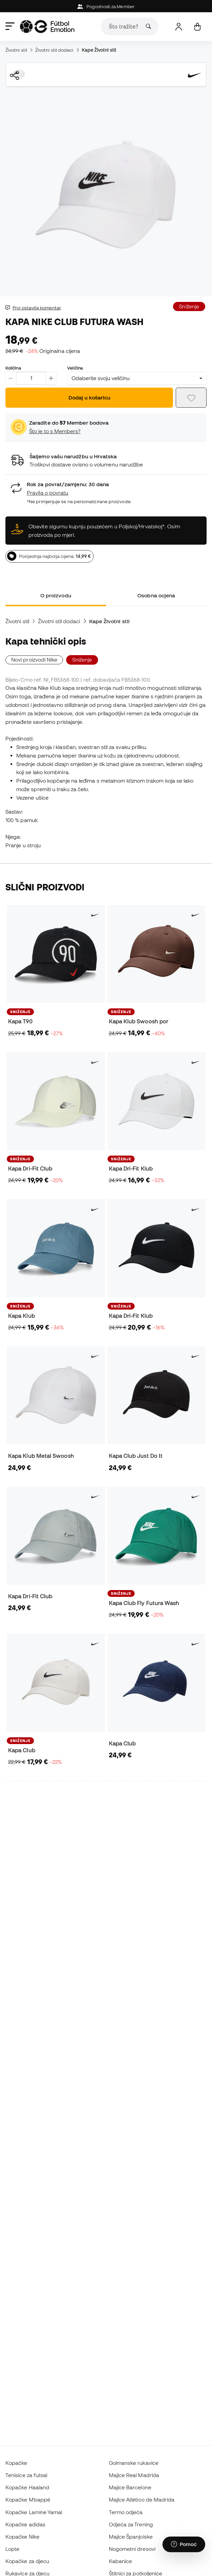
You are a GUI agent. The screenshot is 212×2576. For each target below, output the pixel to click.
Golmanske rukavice (133, 2463)
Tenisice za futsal (26, 2475)
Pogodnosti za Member (106, 6)
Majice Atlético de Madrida (142, 2499)
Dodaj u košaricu (89, 397)
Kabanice (120, 2561)
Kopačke (16, 2463)
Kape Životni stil (99, 50)
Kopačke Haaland (27, 2487)
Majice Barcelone (130, 2487)
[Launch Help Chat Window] (183, 2544)
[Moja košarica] (197, 26)
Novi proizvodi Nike (34, 659)
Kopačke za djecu (27, 2561)
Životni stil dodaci (54, 50)
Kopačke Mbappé (27, 2499)
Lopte (12, 2549)
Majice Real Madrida (134, 2475)
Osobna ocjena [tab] (156, 595)
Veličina (75, 367)
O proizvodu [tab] (55, 595)
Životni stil (16, 50)
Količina (13, 367)
